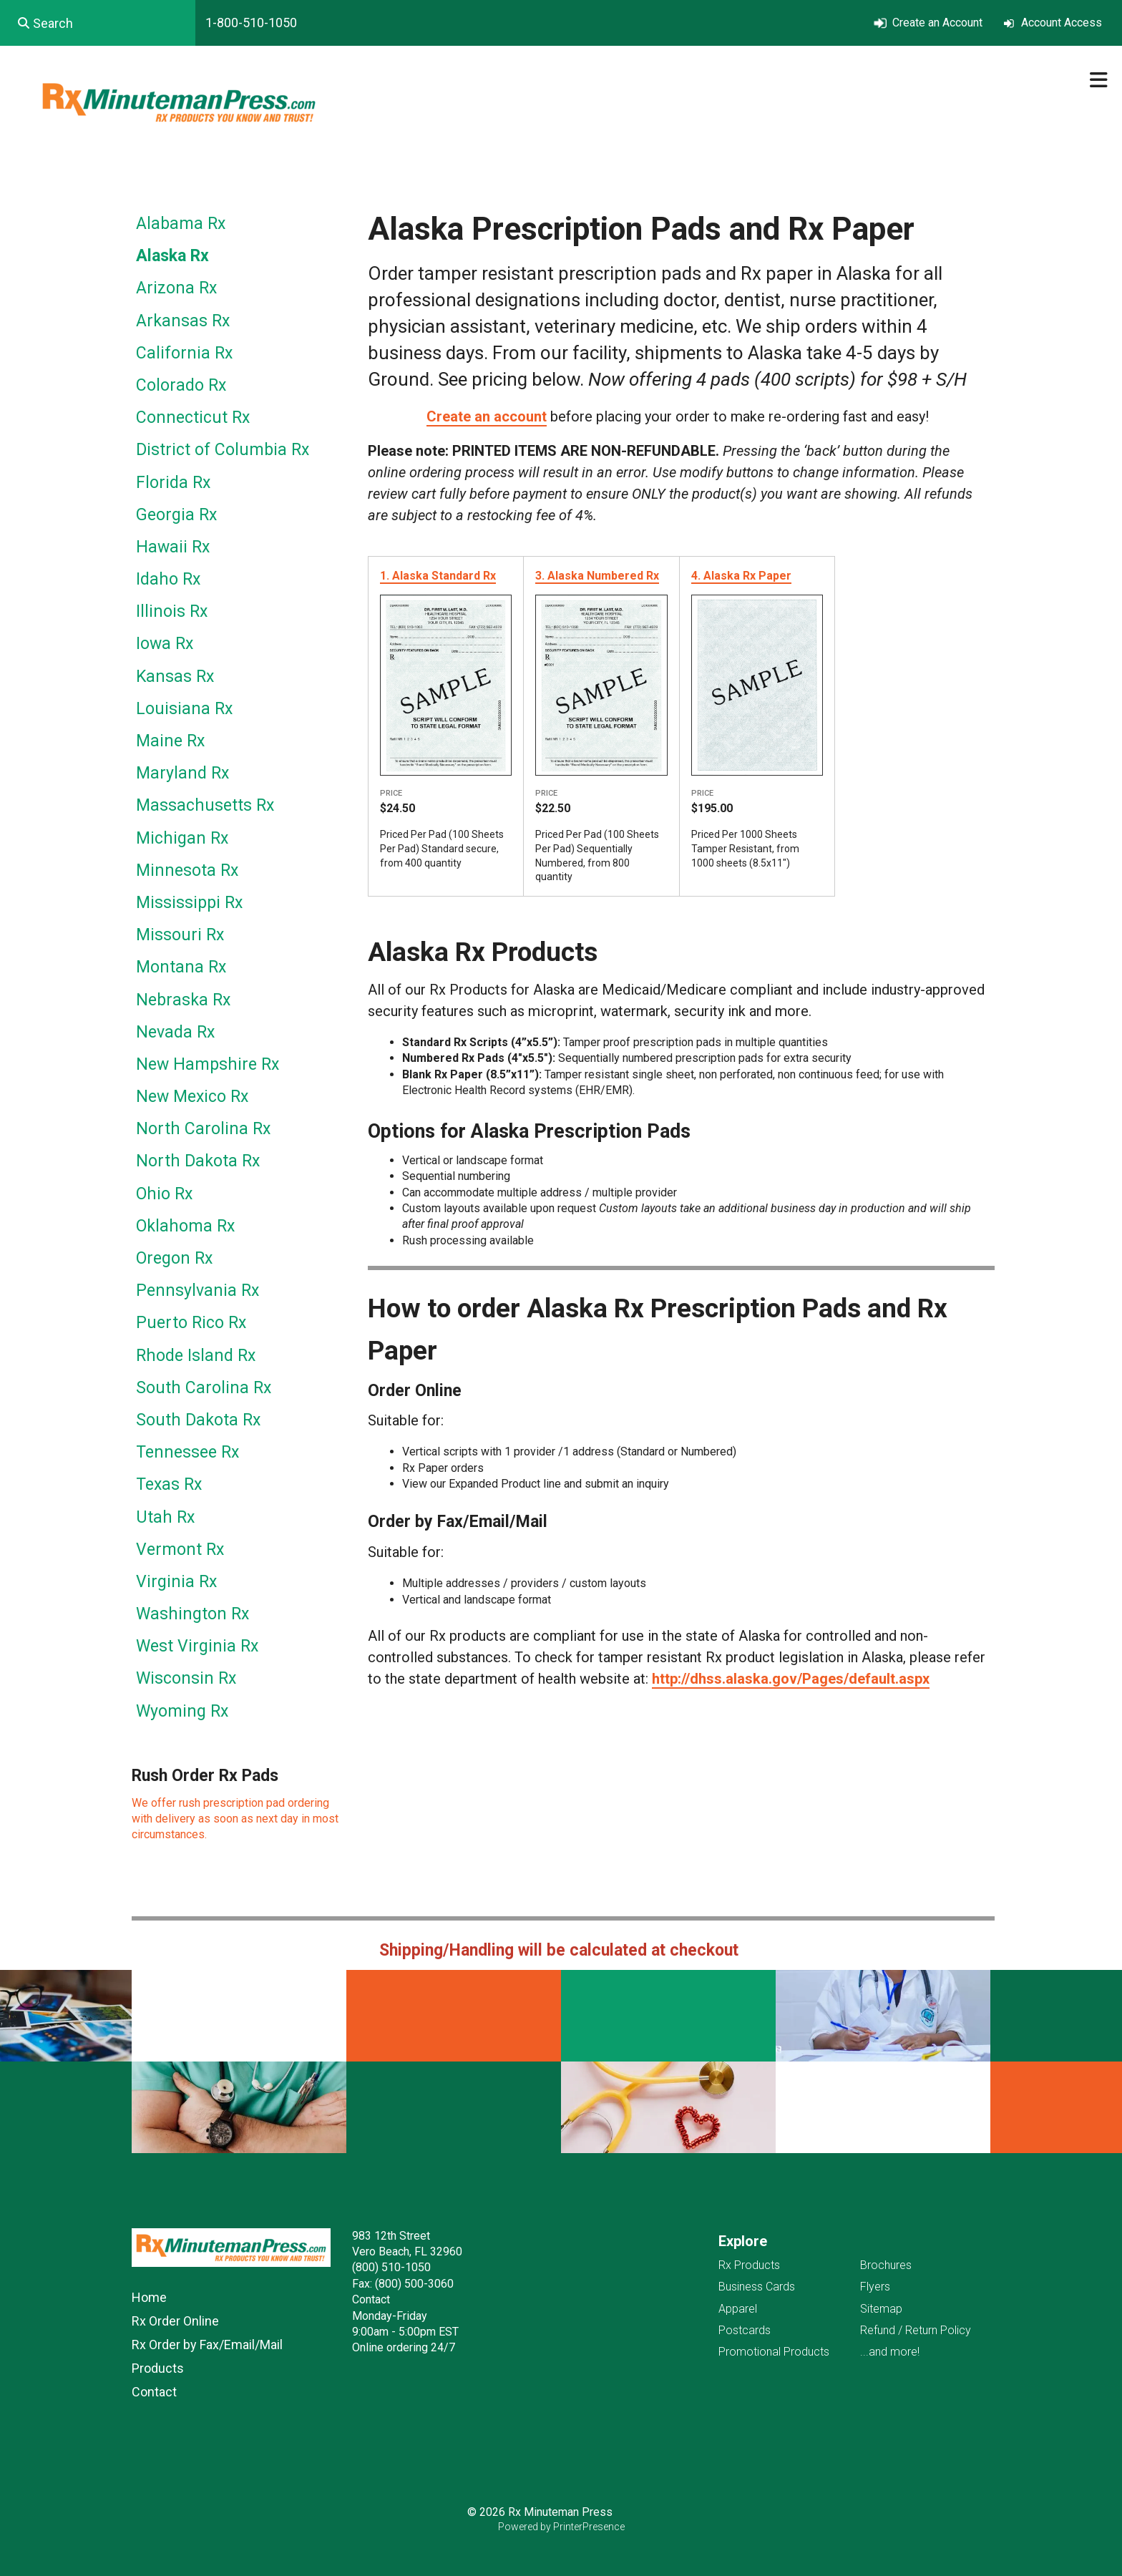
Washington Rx (192, 1614)
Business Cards (756, 2286)
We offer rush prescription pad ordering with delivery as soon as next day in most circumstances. (235, 1819)
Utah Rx (165, 1517)
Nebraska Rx (183, 1000)
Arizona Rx (176, 288)
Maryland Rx (182, 773)
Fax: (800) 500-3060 (403, 2283)
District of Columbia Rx (222, 449)
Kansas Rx (175, 676)
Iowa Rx (164, 643)
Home (149, 2297)
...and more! (889, 2351)
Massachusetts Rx (205, 805)
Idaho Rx (168, 579)
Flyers (875, 2286)
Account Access (1061, 22)
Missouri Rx (180, 935)
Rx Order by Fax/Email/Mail (207, 2344)
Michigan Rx (182, 838)
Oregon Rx (174, 1258)
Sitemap (881, 2309)
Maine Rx (170, 741)
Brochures (886, 2265)
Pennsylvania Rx (197, 1290)
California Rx (184, 353)
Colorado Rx (181, 385)
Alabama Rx (180, 223)
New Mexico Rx (192, 1096)
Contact (154, 2391)
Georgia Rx (176, 515)
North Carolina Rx (203, 1128)
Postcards (744, 2330)
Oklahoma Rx (185, 1226)
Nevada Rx (175, 1032)
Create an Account (937, 22)
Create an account (486, 416)
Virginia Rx (176, 1581)
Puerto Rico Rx (191, 1322)
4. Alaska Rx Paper (741, 575)
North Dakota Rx (198, 1161)
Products (158, 2368)
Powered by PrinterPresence (561, 2526)
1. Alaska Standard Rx (438, 575)
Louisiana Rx (184, 708)
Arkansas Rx (183, 321)
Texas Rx (169, 1484)
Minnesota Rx (187, 870)
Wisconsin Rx (186, 1678)
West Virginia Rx (197, 1646)
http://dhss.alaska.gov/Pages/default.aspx (791, 1678)
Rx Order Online (175, 2320)
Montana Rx (181, 967)
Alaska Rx (172, 255)
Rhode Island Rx (195, 1355)
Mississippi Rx (189, 902)
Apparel (737, 2309)
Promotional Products (773, 2351)
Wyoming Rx (182, 1711)
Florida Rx (173, 482)
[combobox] (97, 23)
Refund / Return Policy (915, 2330)
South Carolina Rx (203, 1387)
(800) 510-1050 (391, 2267)
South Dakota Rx (198, 1420)
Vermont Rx (180, 1549)
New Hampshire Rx (207, 1064)
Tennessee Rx (187, 1452)
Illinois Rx (172, 611)
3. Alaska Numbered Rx (597, 575)
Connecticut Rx (193, 417)
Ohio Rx (164, 1194)
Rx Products (749, 2265)
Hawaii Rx (173, 547)
